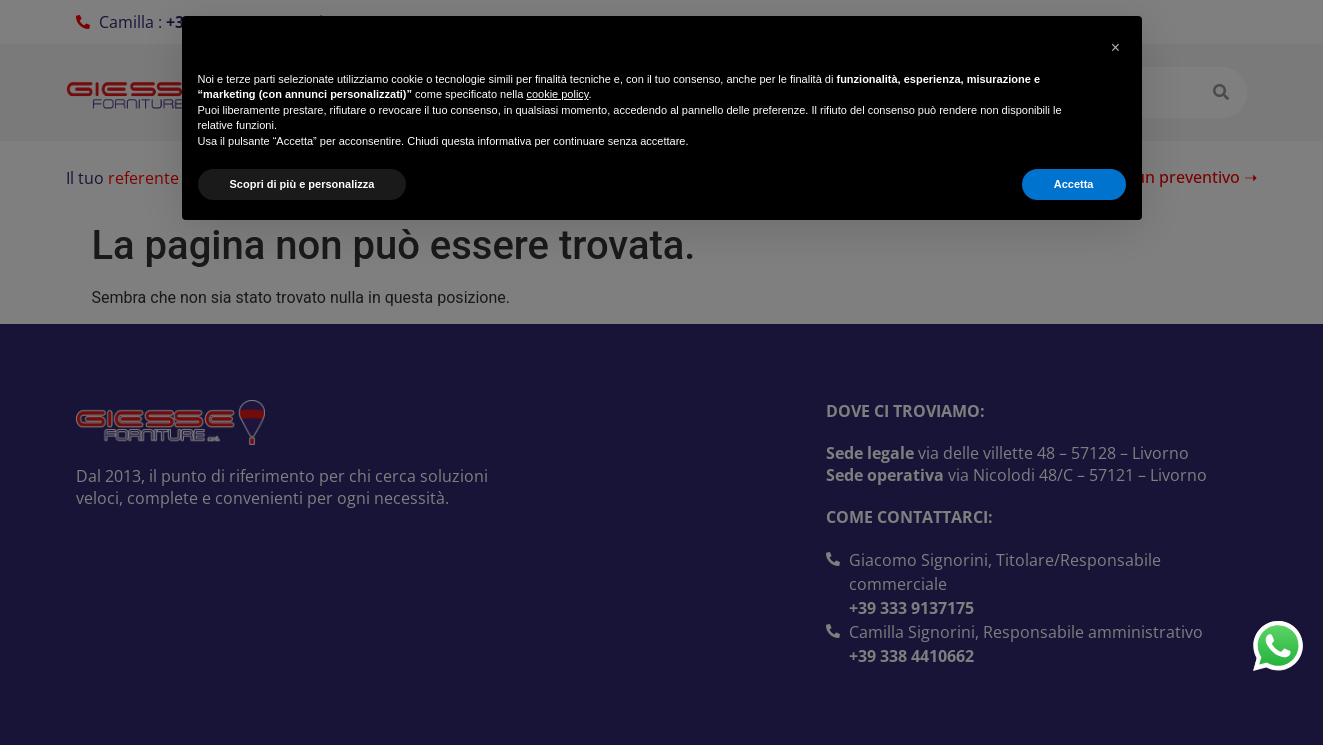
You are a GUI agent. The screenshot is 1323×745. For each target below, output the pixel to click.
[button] (1116, 48)
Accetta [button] (1074, 184)
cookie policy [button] (557, 94)
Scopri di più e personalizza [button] (302, 184)
